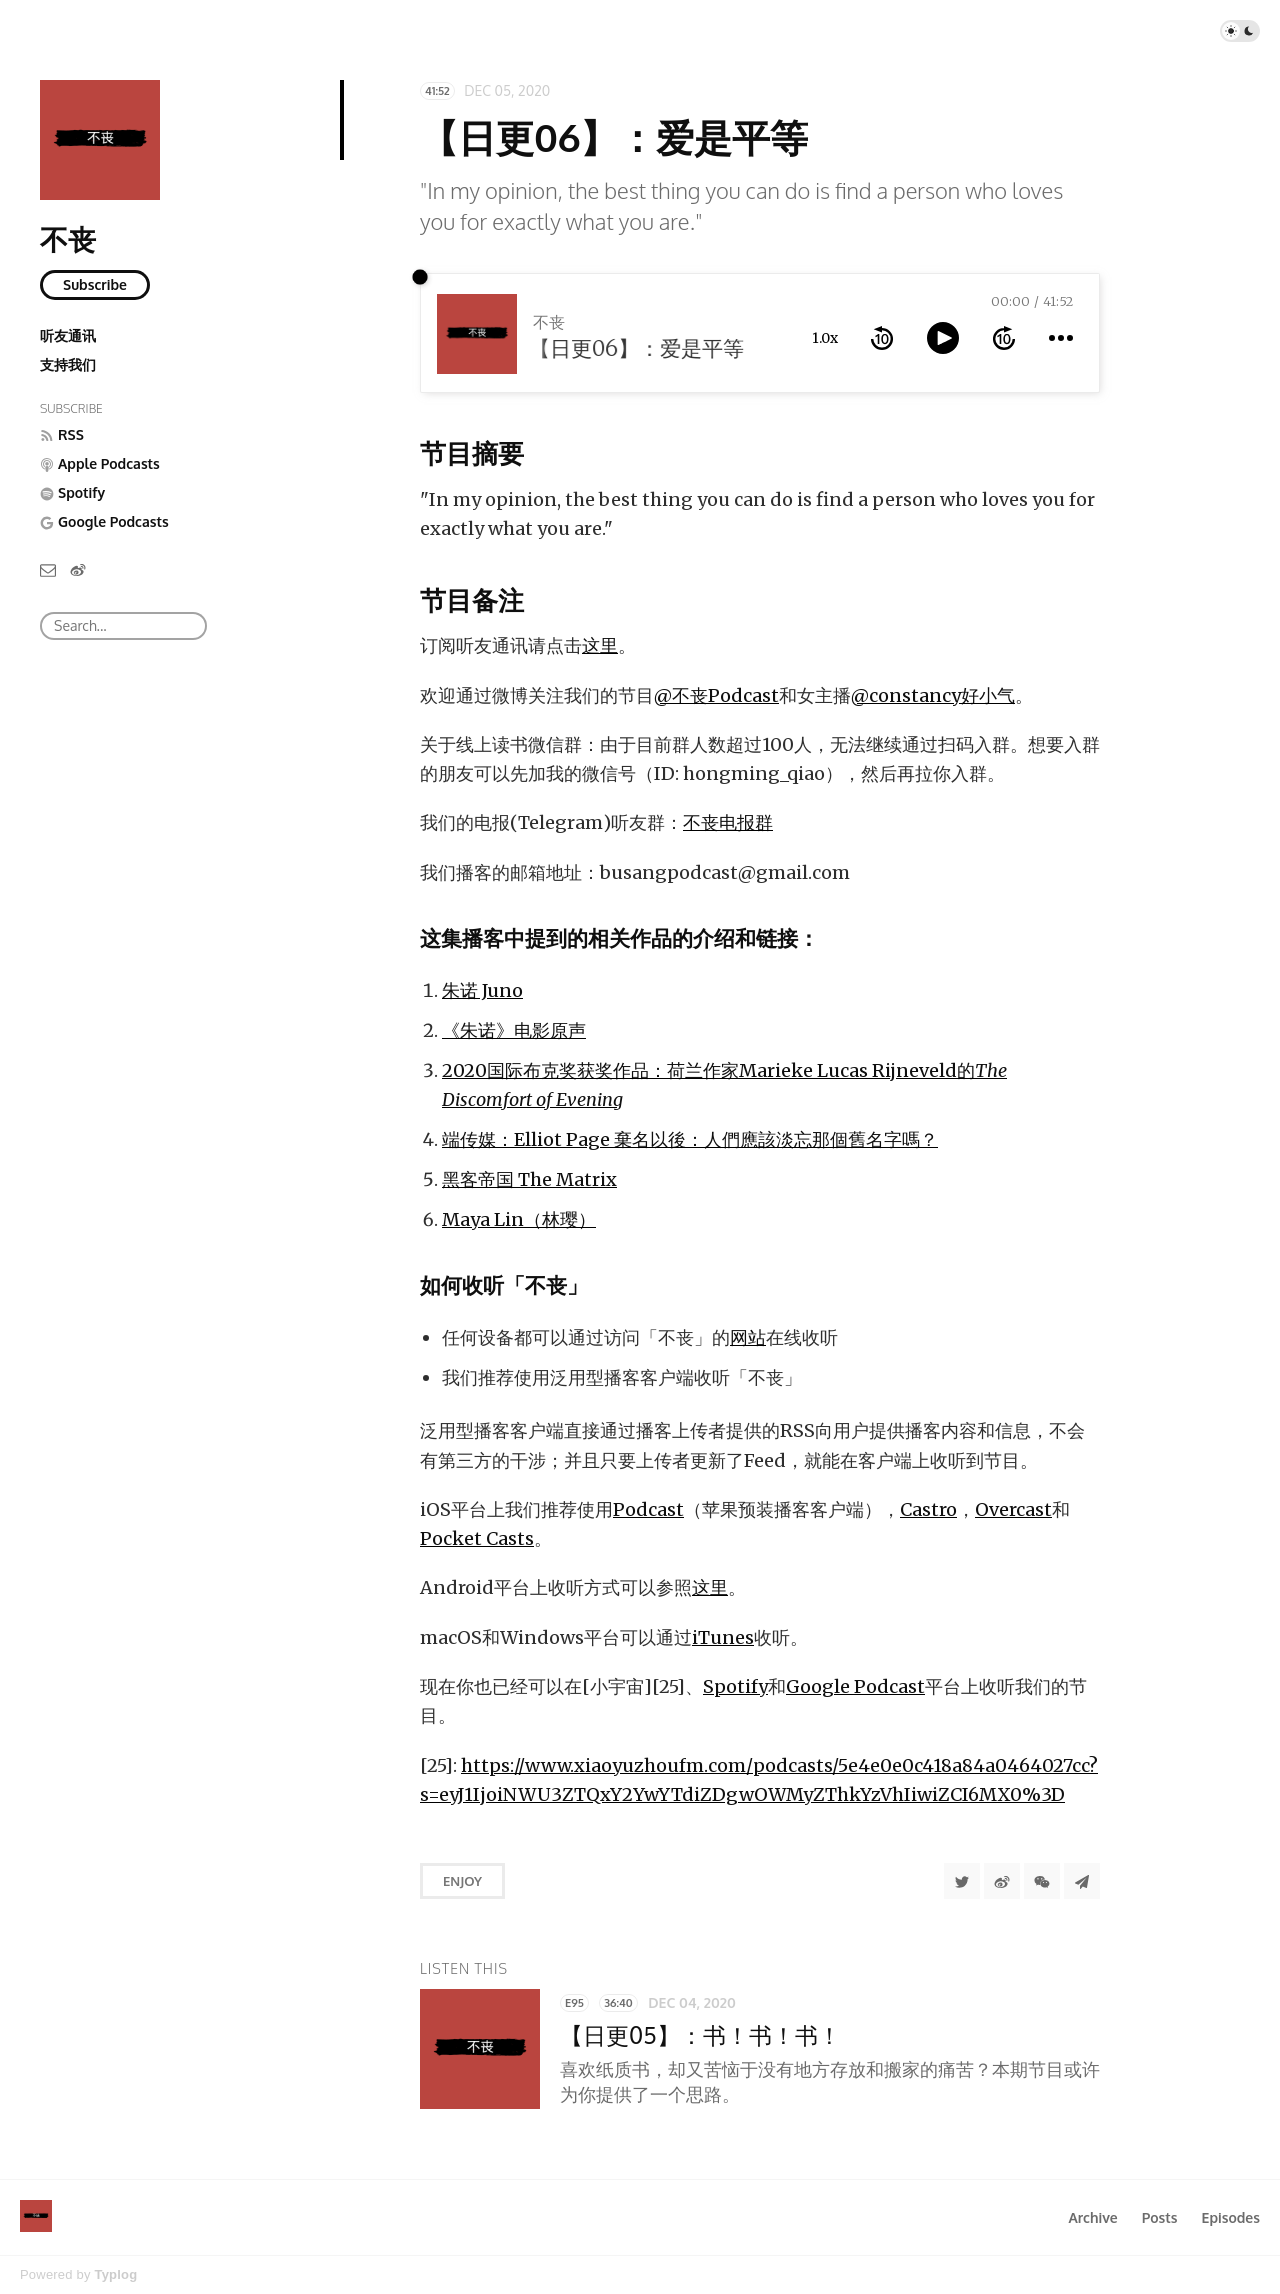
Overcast (1013, 1509)
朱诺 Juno (482, 990)
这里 (600, 645)
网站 (748, 1337)
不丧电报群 (728, 822)
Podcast (648, 1509)
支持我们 (68, 364)
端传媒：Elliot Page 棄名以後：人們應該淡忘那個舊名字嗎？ (690, 1139)
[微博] (78, 568)
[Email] (48, 568)
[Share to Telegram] (1082, 1881)
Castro (928, 1509)
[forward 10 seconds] (1004, 338)
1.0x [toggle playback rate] (825, 338)
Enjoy (462, 1881)
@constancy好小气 (933, 695)
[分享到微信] (1042, 1881)
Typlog (115, 2274)
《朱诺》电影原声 (514, 1030)
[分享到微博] (1002, 1881)
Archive (1092, 2217)
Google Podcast (855, 1686)
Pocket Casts (477, 1538)
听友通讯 (68, 335)
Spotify (735, 1686)
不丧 (68, 239)
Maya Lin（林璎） (519, 1219)
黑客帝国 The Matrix (529, 1179)
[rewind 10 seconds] (882, 338)
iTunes (723, 1637)
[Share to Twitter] (962, 1881)
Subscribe (95, 284)
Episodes (1231, 2217)
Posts (1160, 2217)
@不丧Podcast (716, 695)
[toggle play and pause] (943, 338)
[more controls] (1061, 338)
